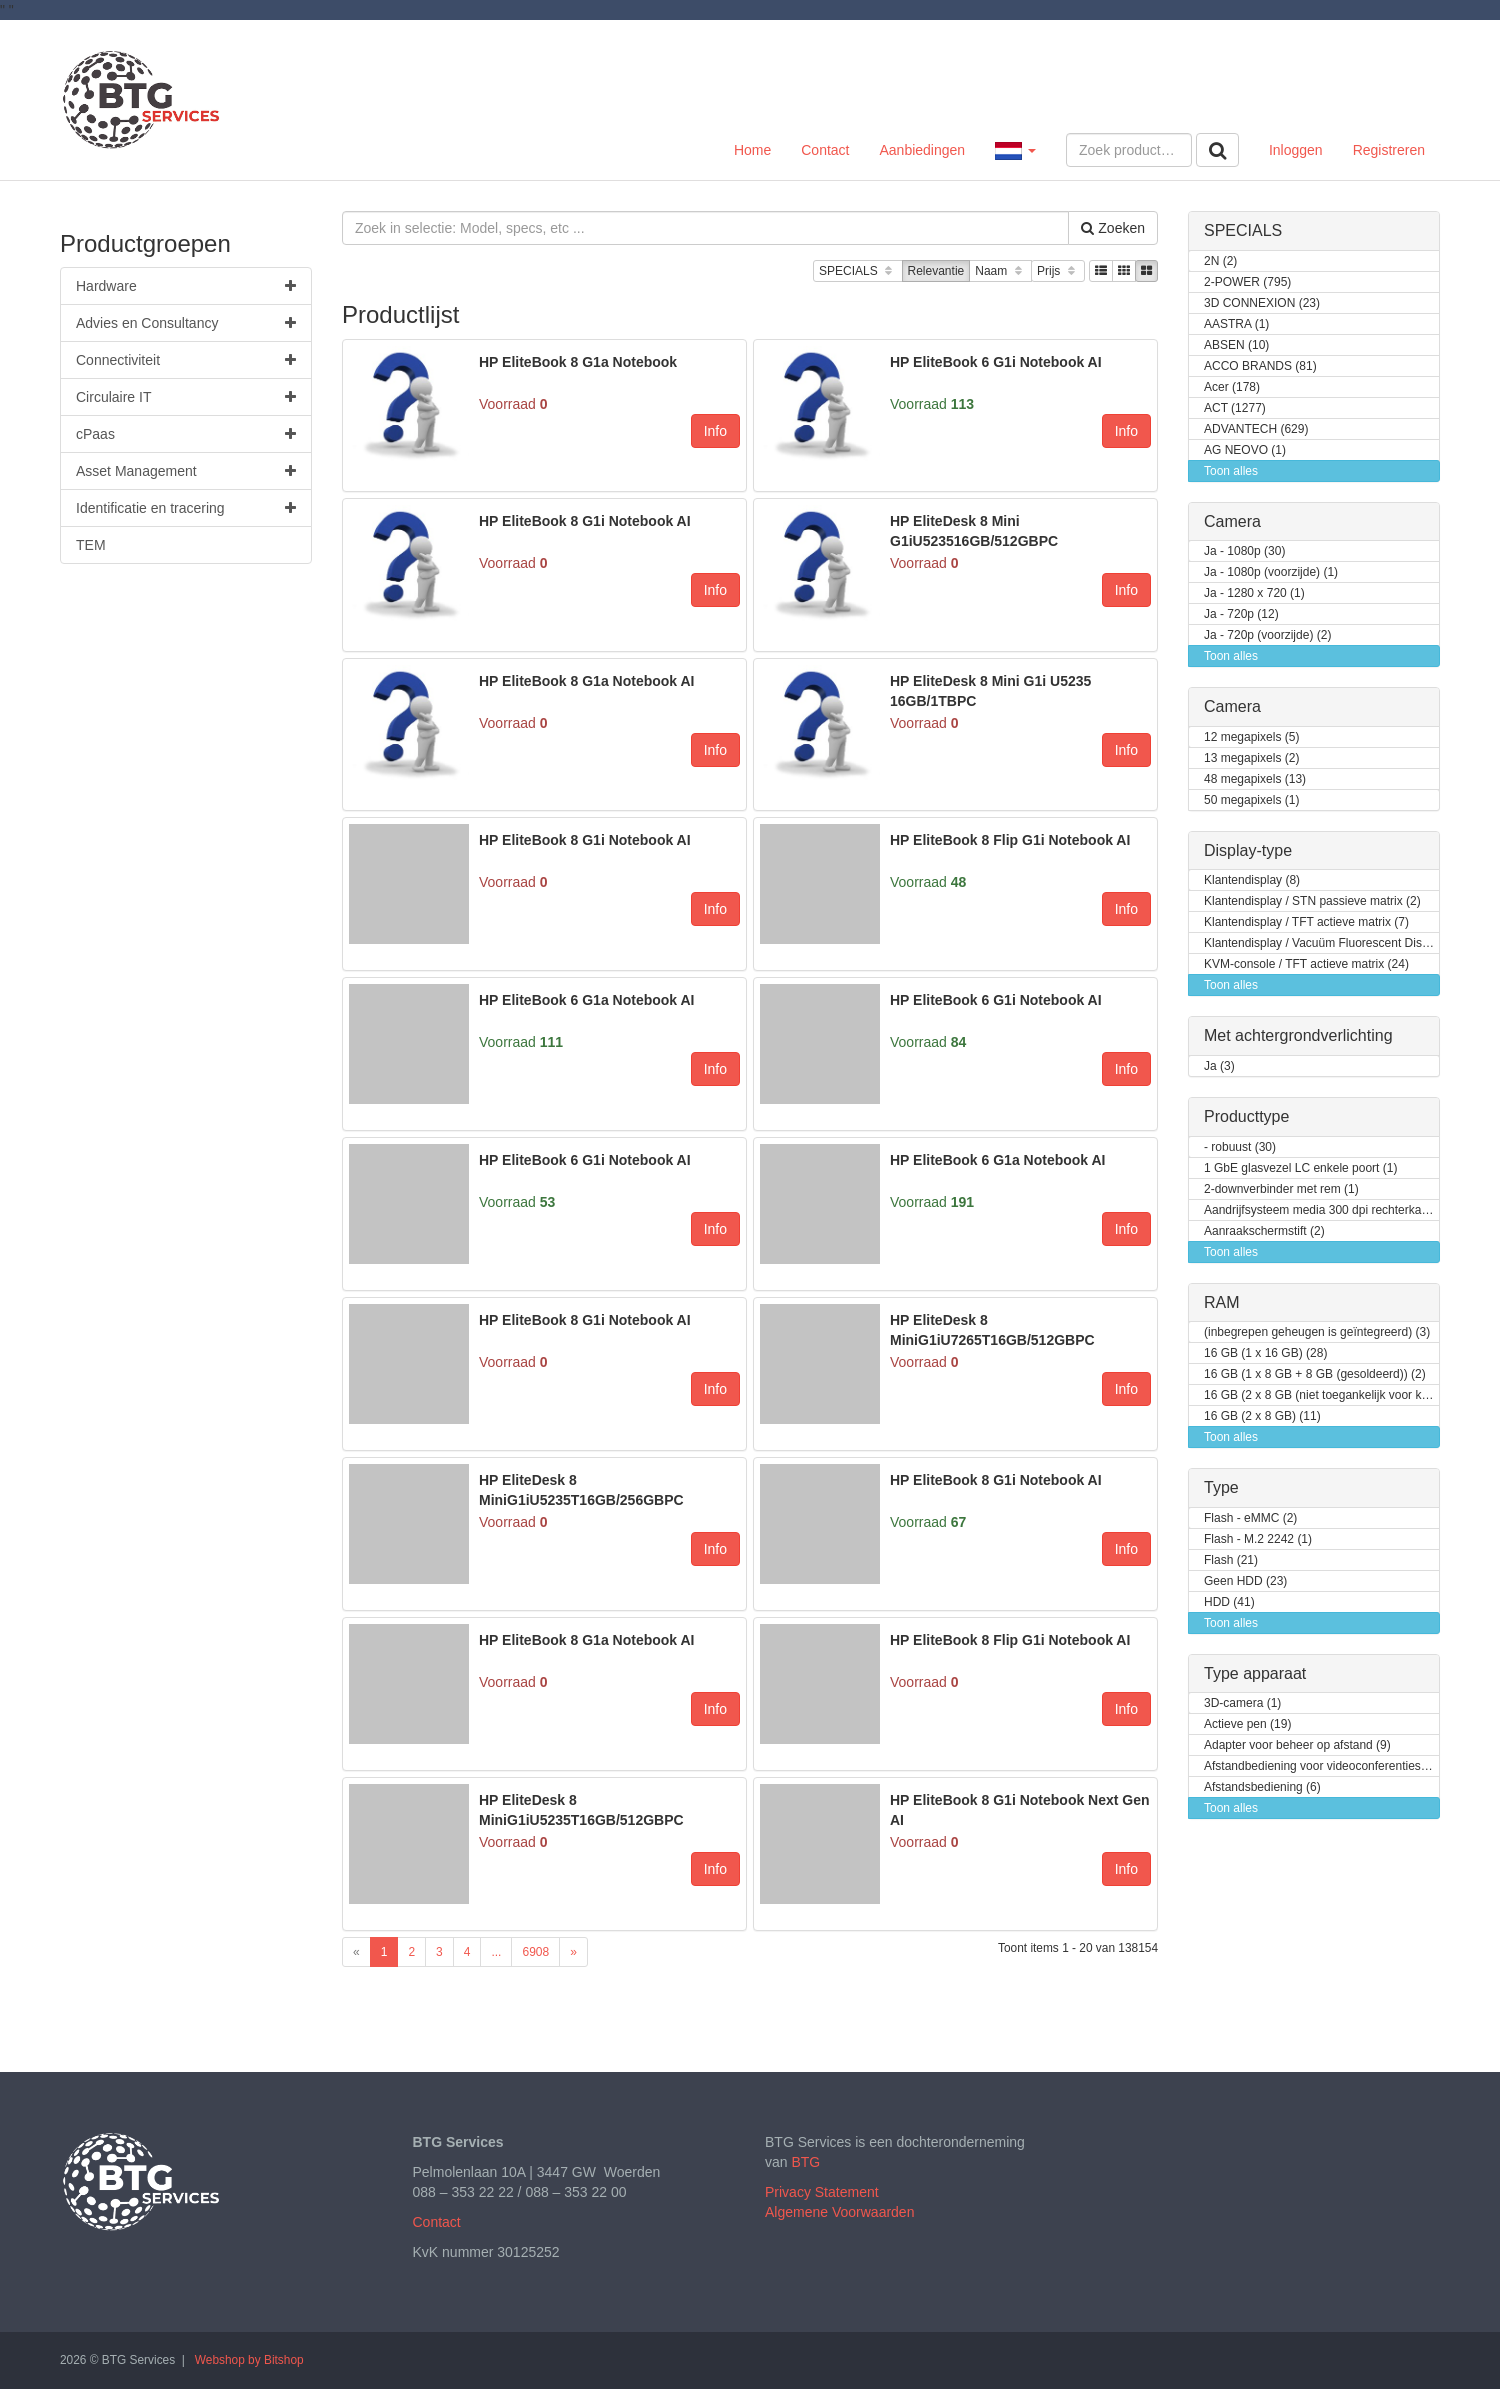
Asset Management (186, 471)
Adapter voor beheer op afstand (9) (1297, 1745)
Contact (825, 150)
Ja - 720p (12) (1241, 614)
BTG (805, 2162)
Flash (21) (1231, 1560)
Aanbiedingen (922, 150)
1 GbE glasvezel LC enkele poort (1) (1300, 1168)
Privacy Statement (822, 2192)
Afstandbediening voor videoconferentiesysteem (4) (1322, 1766)
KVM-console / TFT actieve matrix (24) (1306, 964)
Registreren (1389, 150)
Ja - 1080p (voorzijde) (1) (1271, 572)
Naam (1000, 271)
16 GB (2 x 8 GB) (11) (1262, 1416)
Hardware (186, 286)
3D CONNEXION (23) (1262, 303)
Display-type (1248, 850)
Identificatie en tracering (186, 508)
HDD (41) (1229, 1602)
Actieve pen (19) (1247, 1724)
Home (752, 150)
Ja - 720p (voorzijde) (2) (1267, 635)
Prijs (1058, 271)
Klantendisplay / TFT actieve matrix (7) (1306, 922)
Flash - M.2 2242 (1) (1258, 1539)
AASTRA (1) (1236, 324)
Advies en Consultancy (186, 323)
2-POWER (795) (1247, 282)
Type (1221, 1487)
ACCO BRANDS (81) (1260, 366)
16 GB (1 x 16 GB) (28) (1265, 1353)
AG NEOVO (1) (1245, 450)
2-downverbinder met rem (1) (1281, 1189)
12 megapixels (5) (1251, 737)
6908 (535, 1952)
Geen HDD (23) (1245, 1581)
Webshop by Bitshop (249, 2360)
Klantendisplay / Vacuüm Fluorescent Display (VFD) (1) (1322, 943)
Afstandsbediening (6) (1262, 1787)
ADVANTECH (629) (1256, 429)
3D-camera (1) (1242, 1703)
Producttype (1246, 1116)
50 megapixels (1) (1251, 800)
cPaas (186, 434)
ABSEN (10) (1236, 345)
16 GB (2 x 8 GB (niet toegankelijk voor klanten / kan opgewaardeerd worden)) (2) (1322, 1395)
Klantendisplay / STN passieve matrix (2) (1312, 901)
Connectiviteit (186, 360)
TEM (91, 545)
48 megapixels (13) (1255, 779)
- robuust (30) (1240, 1147)
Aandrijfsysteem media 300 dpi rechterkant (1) (1322, 1210)
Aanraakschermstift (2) (1264, 1231)
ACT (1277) (1235, 408)
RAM (1222, 1302)
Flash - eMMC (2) (1250, 1518)
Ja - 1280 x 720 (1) (1254, 593)
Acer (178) (1232, 387)
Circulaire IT (186, 397)
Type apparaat (1255, 1673)
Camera (1232, 521)
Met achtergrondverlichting (1298, 1035)
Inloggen (1296, 150)
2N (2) (1220, 261)
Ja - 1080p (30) (1244, 551)
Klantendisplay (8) (1252, 880)
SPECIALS (857, 271)
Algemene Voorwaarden (839, 2212)
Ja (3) (1219, 1066)
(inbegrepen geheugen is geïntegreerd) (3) (1317, 1332)
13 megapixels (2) (1251, 758)
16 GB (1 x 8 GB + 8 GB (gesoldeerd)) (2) (1315, 1374)
